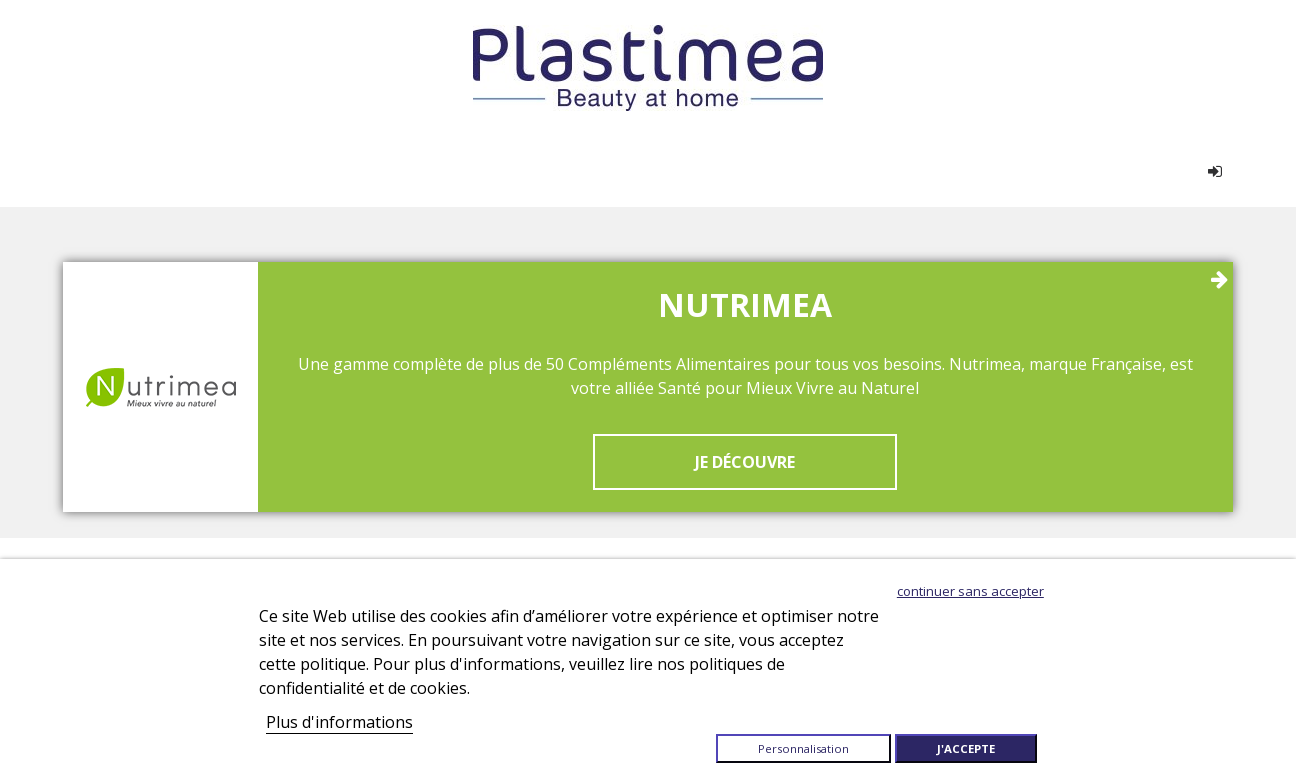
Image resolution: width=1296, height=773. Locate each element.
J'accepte (966, 748)
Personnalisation (803, 748)
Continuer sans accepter (970, 591)
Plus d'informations (339, 722)
